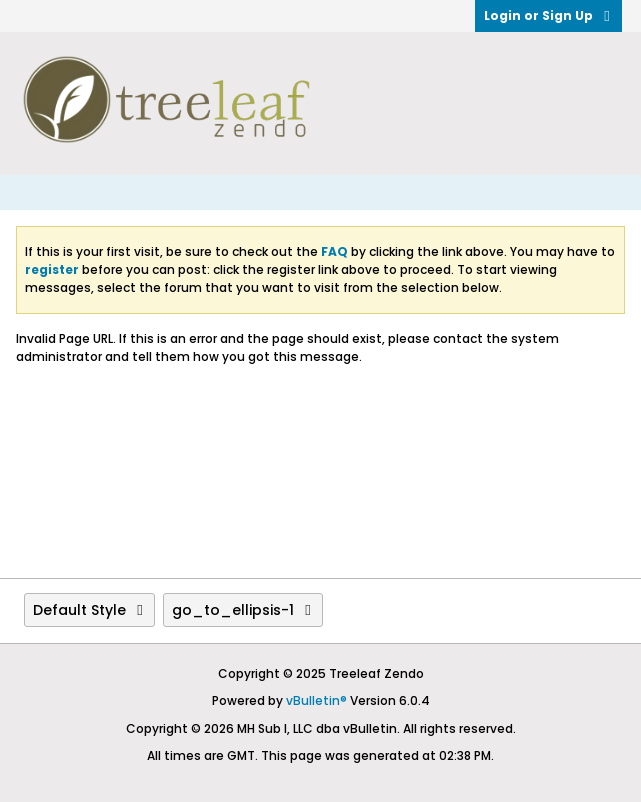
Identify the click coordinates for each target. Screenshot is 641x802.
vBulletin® (316, 700)
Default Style (89, 610)
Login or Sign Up (548, 15)
